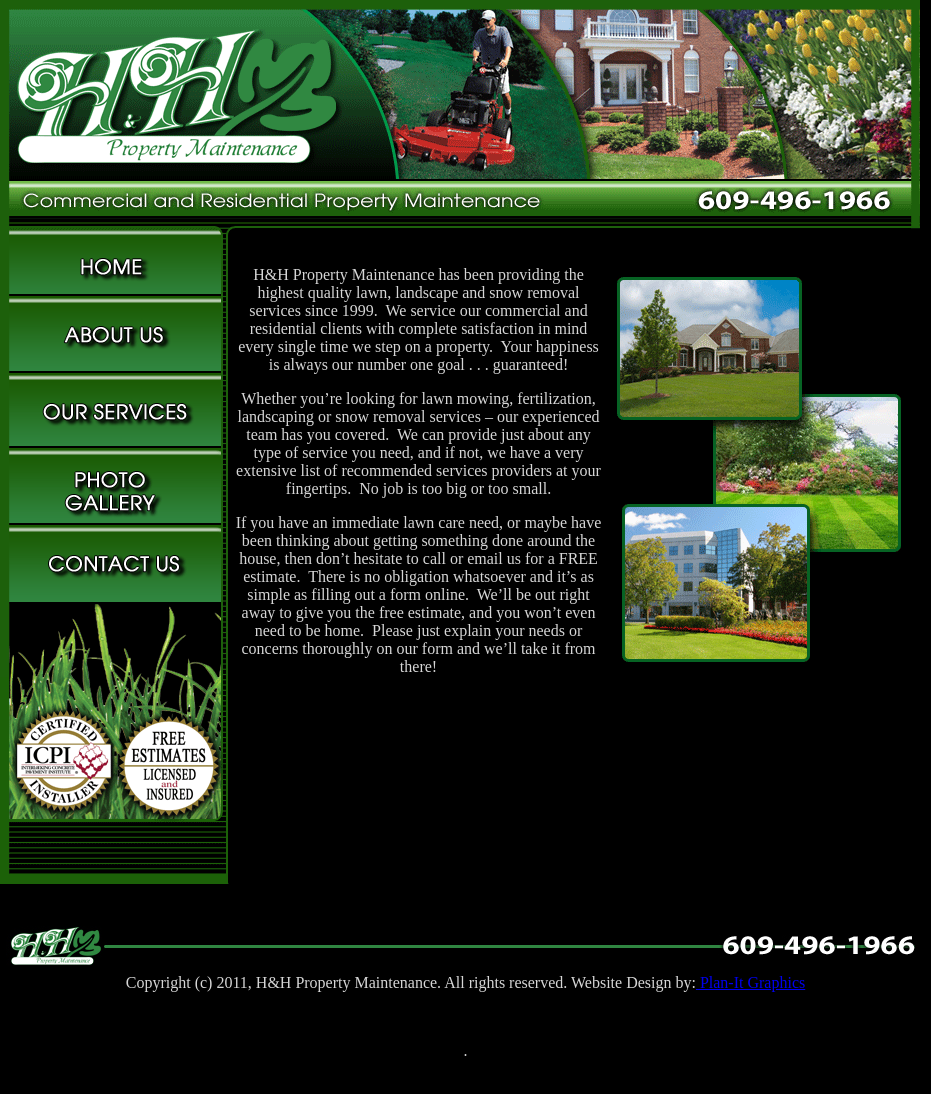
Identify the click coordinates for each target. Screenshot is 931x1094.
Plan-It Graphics (750, 982)
